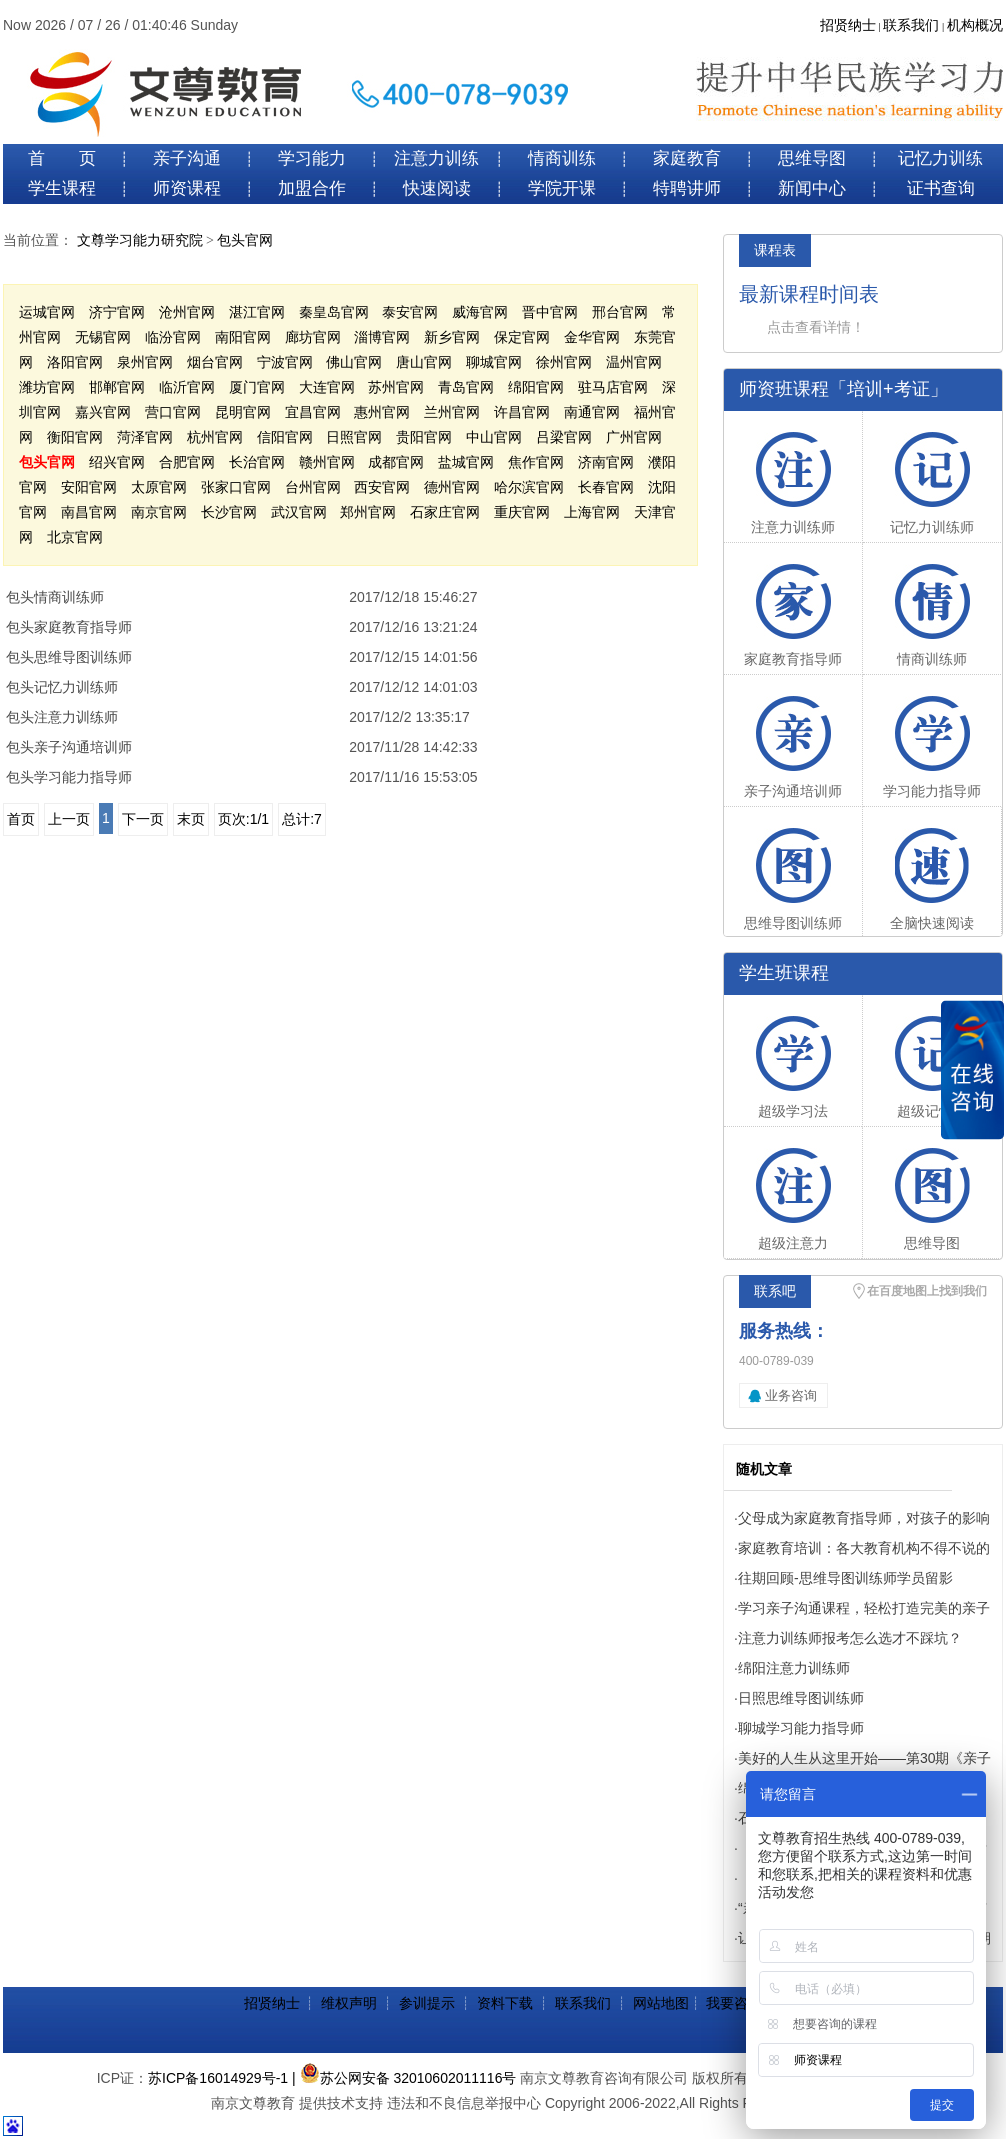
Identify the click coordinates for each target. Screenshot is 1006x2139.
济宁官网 (117, 312)
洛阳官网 (75, 362)
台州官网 (313, 487)
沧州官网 (187, 312)
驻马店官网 (613, 387)
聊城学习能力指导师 (801, 1728)
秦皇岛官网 (334, 312)
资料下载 (505, 2003)
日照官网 (354, 437)
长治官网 (257, 462)
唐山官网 (424, 362)
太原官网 (159, 487)
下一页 (143, 819)
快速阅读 (437, 188)
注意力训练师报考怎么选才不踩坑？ (850, 1638)
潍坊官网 (47, 387)
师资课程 (187, 188)
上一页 (69, 819)
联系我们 (911, 25)
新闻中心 (812, 188)
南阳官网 (243, 337)
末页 (191, 819)
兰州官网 (452, 412)
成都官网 (396, 462)
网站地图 (661, 2003)
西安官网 (382, 487)
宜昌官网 (313, 412)
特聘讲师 (687, 188)
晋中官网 (550, 312)
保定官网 (522, 337)
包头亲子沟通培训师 (69, 747)
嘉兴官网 (103, 412)
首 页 (62, 158)
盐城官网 (466, 462)
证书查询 (941, 188)
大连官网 (327, 387)
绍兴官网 (117, 462)
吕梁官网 (564, 437)
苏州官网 (396, 387)
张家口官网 (236, 487)
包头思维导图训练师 (69, 657)
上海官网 (592, 512)
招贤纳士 (848, 25)
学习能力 (312, 158)
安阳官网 (89, 487)
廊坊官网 (313, 337)
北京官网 (75, 537)
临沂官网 (187, 387)
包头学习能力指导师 (69, 777)
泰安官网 (410, 312)
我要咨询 (734, 2003)
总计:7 (302, 819)
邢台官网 (620, 312)
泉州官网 (145, 362)
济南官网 (606, 462)
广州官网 (634, 437)
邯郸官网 (117, 387)
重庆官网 (522, 512)
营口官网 (173, 412)
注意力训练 (436, 158)
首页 (21, 819)
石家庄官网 (445, 512)
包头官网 (245, 240)
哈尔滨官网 (529, 487)
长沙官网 (229, 512)
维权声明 (349, 2003)
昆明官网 (243, 412)
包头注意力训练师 (62, 717)
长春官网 (606, 487)
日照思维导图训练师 (801, 1698)
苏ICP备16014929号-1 (218, 2078)
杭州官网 (215, 437)
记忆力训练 (940, 158)
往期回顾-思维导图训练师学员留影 (845, 1578)
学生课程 (62, 188)
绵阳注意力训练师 (794, 1668)
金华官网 (592, 337)
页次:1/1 (243, 819)
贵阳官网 (424, 437)
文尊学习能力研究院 (140, 240)
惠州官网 (382, 412)
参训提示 (427, 2003)
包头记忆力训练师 (62, 687)
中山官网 (494, 437)
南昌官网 (89, 512)
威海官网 (480, 312)
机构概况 (975, 25)
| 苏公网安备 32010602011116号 (404, 2078)
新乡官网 (452, 337)
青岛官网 (466, 387)
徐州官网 (564, 362)
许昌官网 (522, 412)
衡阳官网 (75, 437)
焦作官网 (536, 462)
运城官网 (47, 312)
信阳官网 (285, 437)
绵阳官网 (536, 387)
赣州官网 (327, 462)
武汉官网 (299, 512)
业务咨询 (791, 1395)
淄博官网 (382, 337)
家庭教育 (687, 158)
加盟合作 (312, 188)
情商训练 (562, 158)
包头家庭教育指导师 (69, 627)
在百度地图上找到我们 (927, 1291)
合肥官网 (187, 462)
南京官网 (159, 512)
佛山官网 (354, 362)
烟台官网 (215, 362)
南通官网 (592, 412)
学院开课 (562, 188)
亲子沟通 (187, 158)
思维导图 (812, 158)
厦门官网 (257, 387)
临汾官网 (173, 337)
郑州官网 (368, 512)
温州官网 (634, 362)
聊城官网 (494, 362)
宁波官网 (285, 362)
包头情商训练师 (55, 597)
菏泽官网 (145, 437)
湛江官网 (257, 312)
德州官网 (452, 487)
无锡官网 (103, 337)
